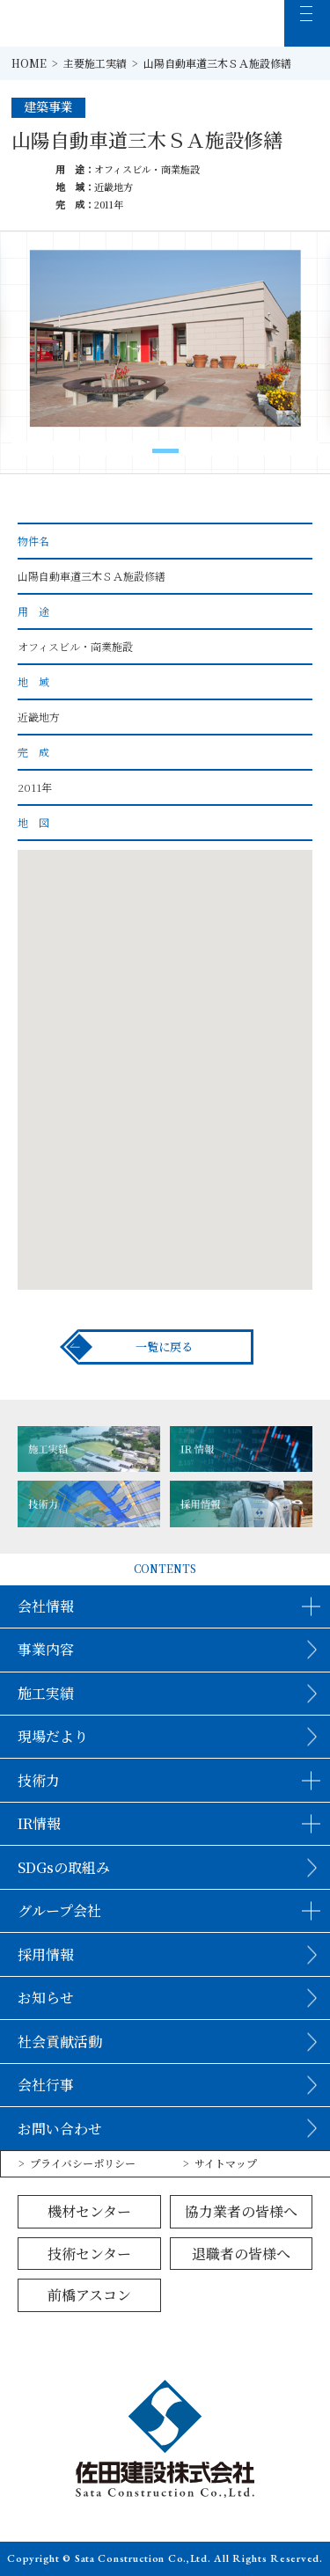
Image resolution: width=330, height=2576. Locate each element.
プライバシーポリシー (83, 2162)
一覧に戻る (164, 1346)
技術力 (39, 1780)
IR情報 (39, 1823)
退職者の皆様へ (241, 2253)
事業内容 (46, 1649)
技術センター (89, 2253)
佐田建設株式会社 (69, 23)
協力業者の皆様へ (241, 2211)
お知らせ (46, 1997)
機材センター (89, 2211)
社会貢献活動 (60, 2041)
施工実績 (46, 1693)
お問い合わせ (60, 2129)
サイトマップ (225, 2162)
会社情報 (46, 1606)
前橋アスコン (89, 2295)
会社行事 (46, 2085)
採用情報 (46, 1954)
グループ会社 (59, 1910)
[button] (165, 451)
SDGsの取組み (64, 1867)
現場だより (53, 1736)
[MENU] (307, 23)
